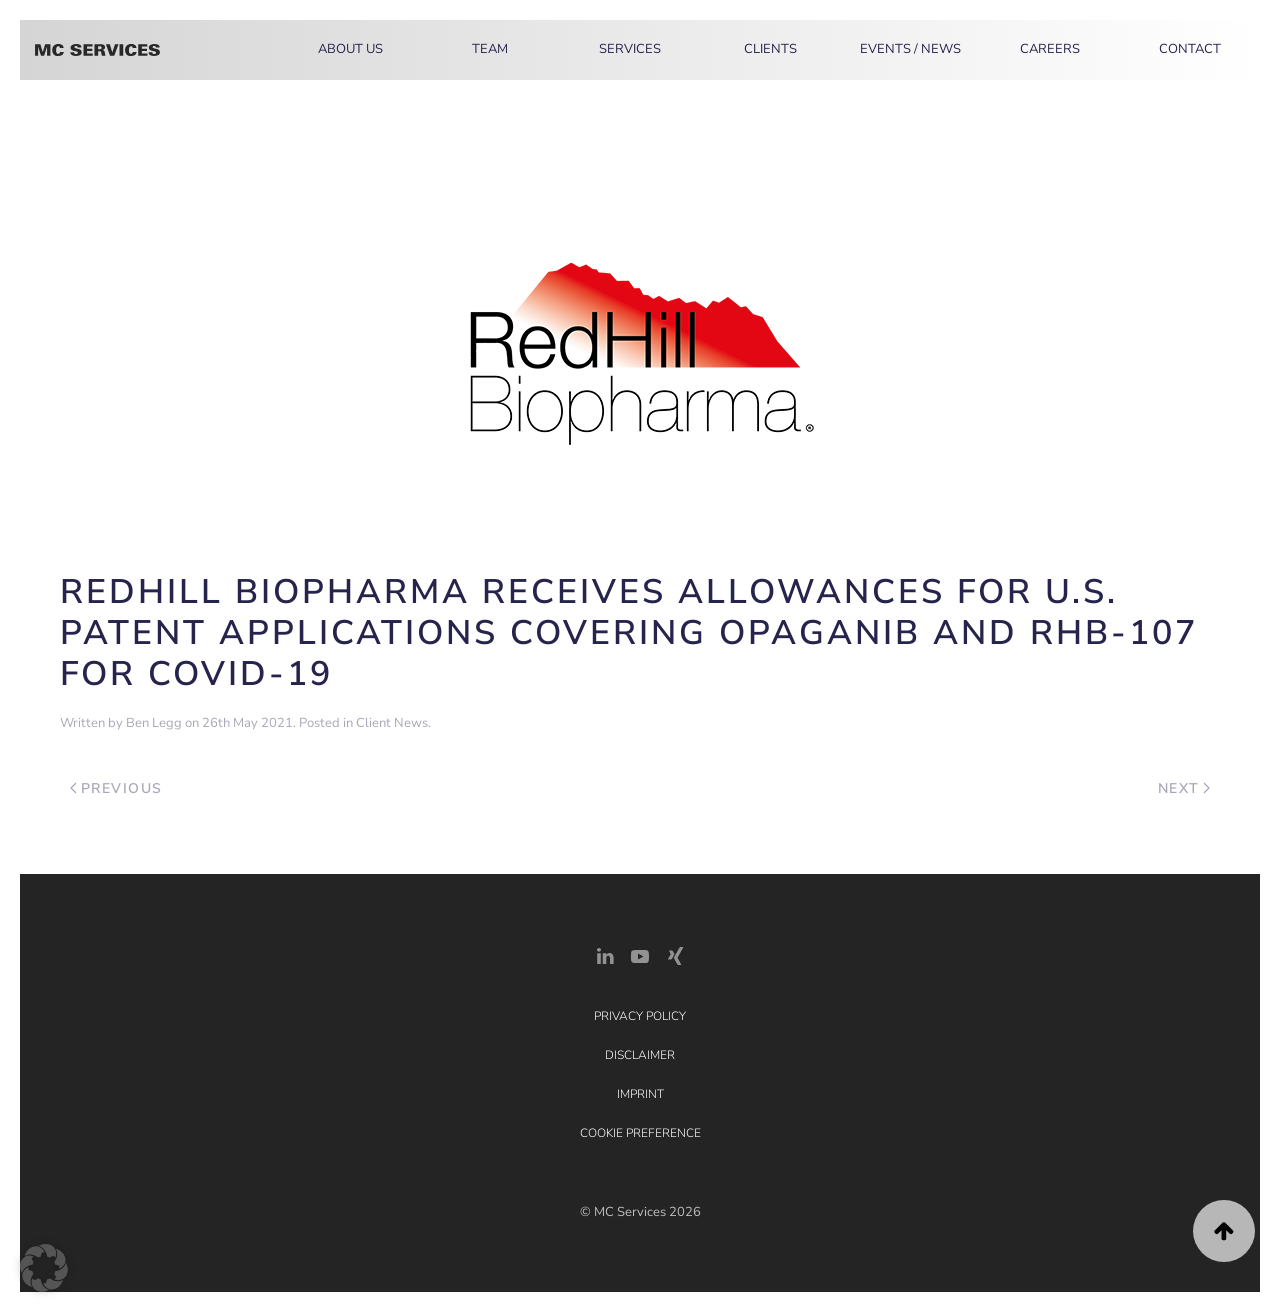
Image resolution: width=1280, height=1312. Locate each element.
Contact (1190, 49)
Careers (1050, 49)
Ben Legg (154, 723)
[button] (1224, 1231)
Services (630, 49)
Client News (392, 723)
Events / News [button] (910, 49)
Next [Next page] (1184, 788)
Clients (770, 49)
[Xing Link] (675, 954)
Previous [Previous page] (116, 788)
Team (490, 49)
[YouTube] (640, 954)
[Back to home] (97, 50)
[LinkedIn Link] (605, 954)
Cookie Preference (640, 1133)
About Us (350, 49)
